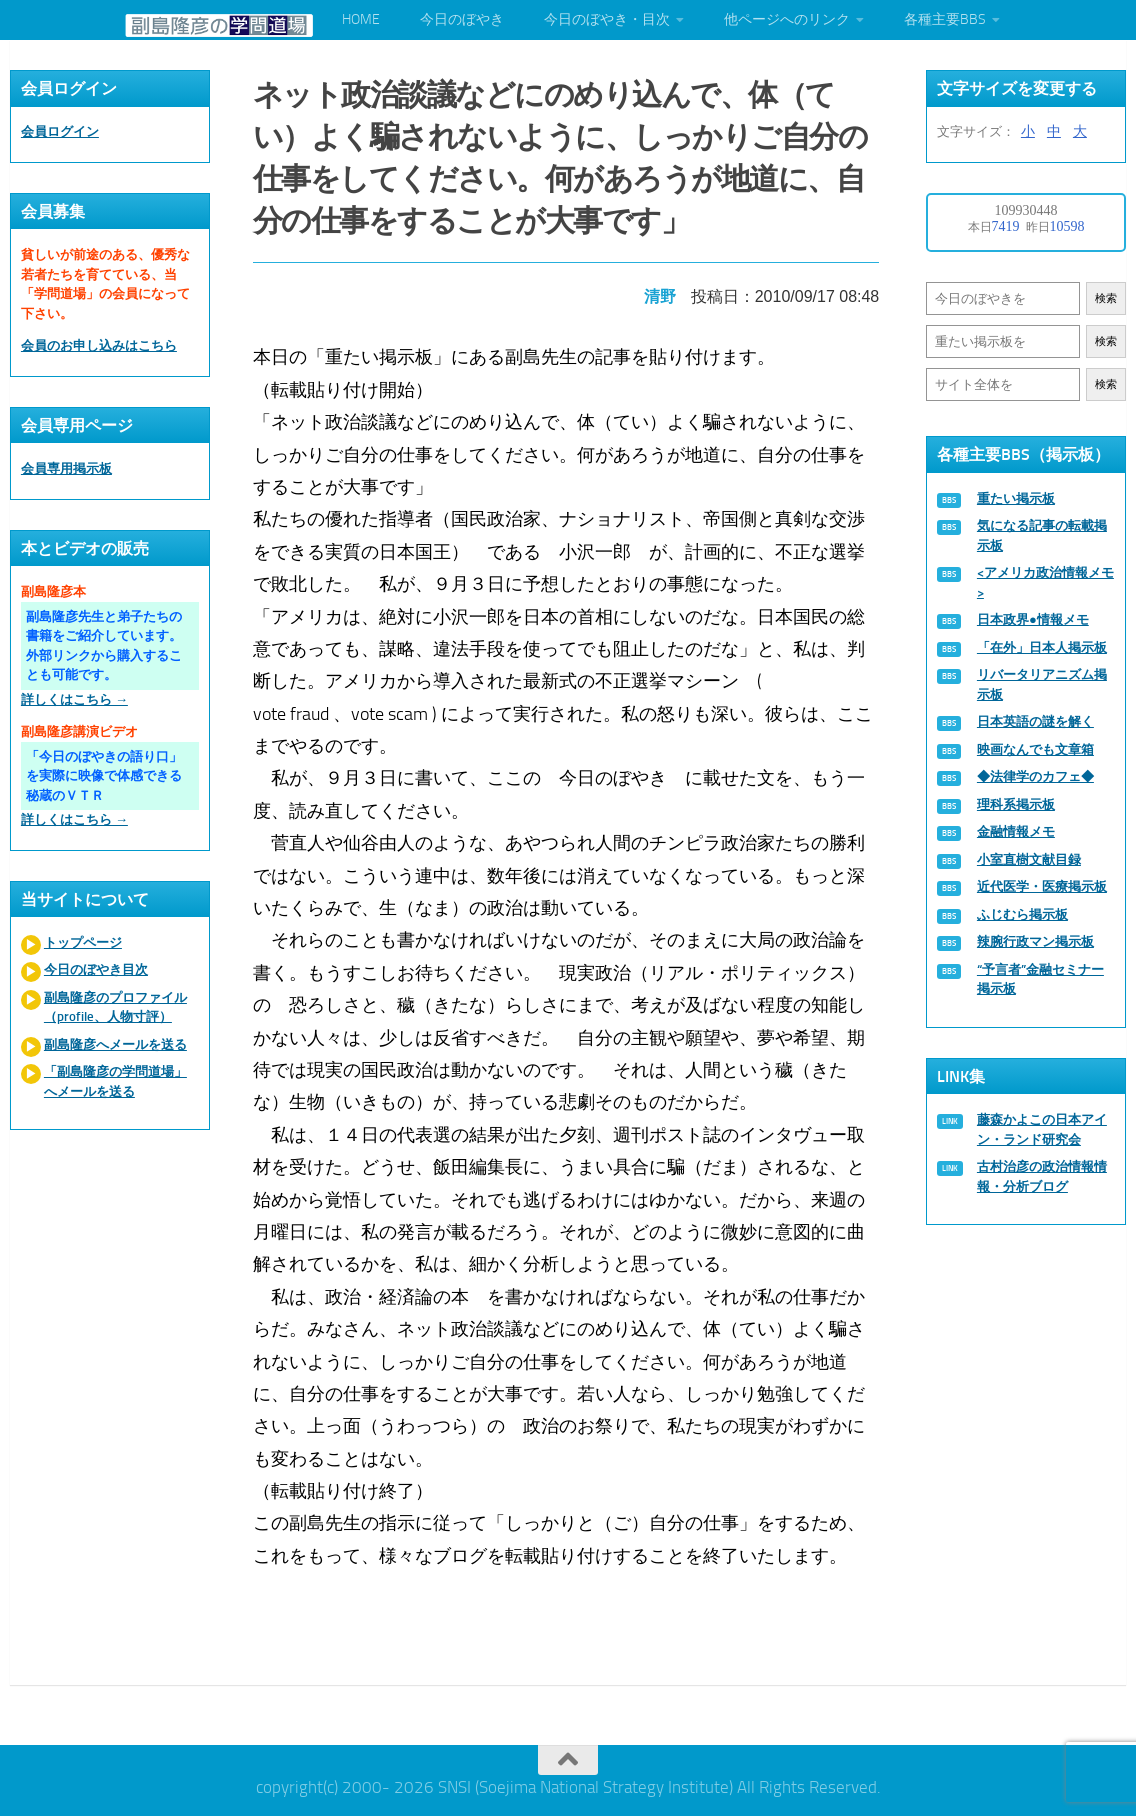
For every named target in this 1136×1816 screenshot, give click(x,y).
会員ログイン (60, 131)
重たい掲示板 (1016, 498)
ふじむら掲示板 (1022, 914)
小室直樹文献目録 (1029, 859)
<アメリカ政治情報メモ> (1045, 582)
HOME (361, 19)
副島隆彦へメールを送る (115, 1044)
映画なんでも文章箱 (1035, 749)
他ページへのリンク (787, 19)
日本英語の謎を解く (1035, 721)
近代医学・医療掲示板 (1042, 886)
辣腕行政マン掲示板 (1035, 941)
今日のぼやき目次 (96, 969)
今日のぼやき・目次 (607, 19)
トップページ (83, 942)
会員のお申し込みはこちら (99, 345)
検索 (1106, 298)
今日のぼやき (462, 19)
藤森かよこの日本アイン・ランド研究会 (1042, 1129)
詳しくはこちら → (74, 699)
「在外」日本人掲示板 (1042, 647)
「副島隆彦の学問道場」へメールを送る (115, 1081)
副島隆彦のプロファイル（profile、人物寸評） (115, 1007)
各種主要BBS (945, 19)
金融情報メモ (1016, 831)
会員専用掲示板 (66, 468)
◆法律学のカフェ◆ (1035, 776)
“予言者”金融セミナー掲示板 (1040, 979)
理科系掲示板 (1016, 804)
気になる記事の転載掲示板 (1042, 535)
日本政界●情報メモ (1033, 619)
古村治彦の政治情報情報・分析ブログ (1042, 1176)
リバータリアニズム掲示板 (1042, 684)
